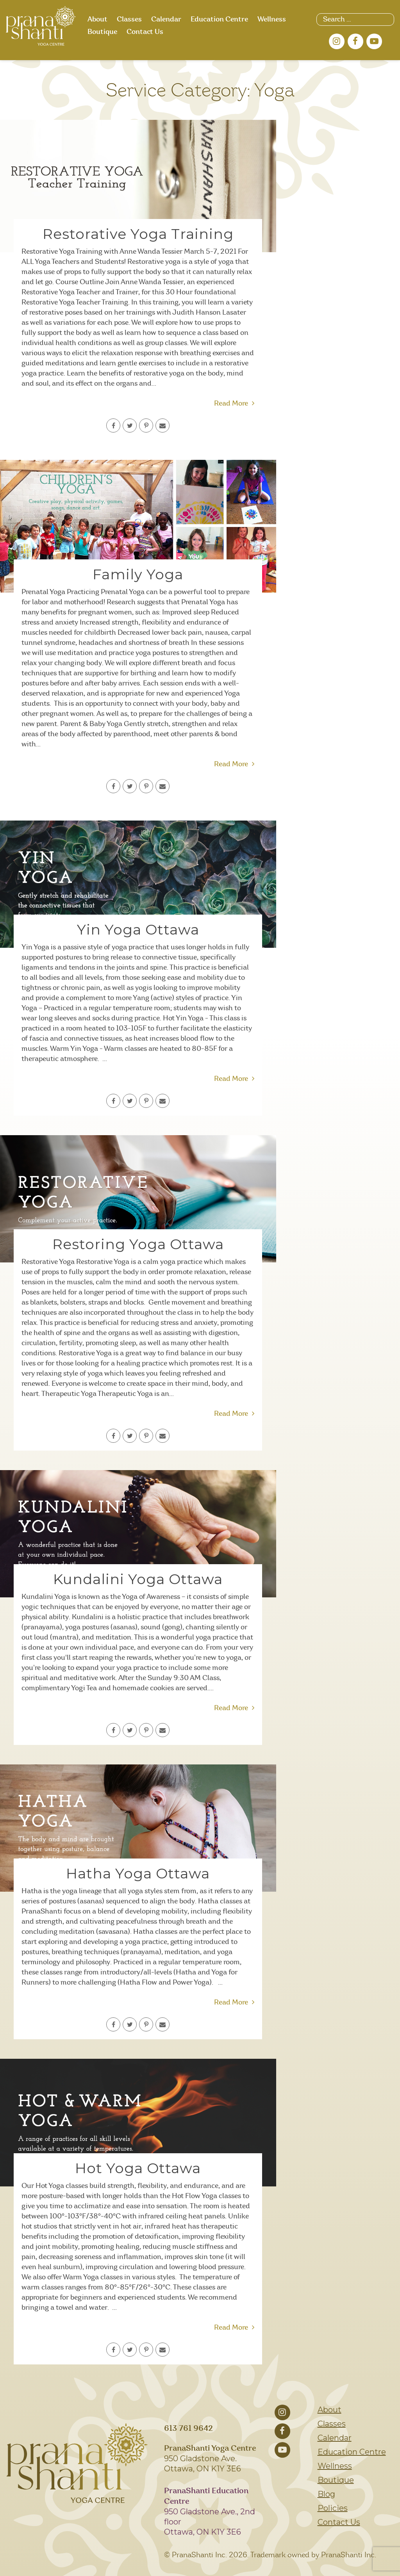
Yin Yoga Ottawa (138, 929)
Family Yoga (138, 574)
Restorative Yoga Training (138, 233)
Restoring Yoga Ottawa (138, 1244)
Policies (333, 2508)
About (97, 19)
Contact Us (145, 32)
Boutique (102, 32)
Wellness (271, 19)
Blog (326, 2494)
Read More (234, 403)
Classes (129, 19)
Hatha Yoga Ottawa (138, 1873)
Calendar (166, 19)
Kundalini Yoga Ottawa (138, 1579)
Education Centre (219, 19)
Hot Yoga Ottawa (138, 2168)
